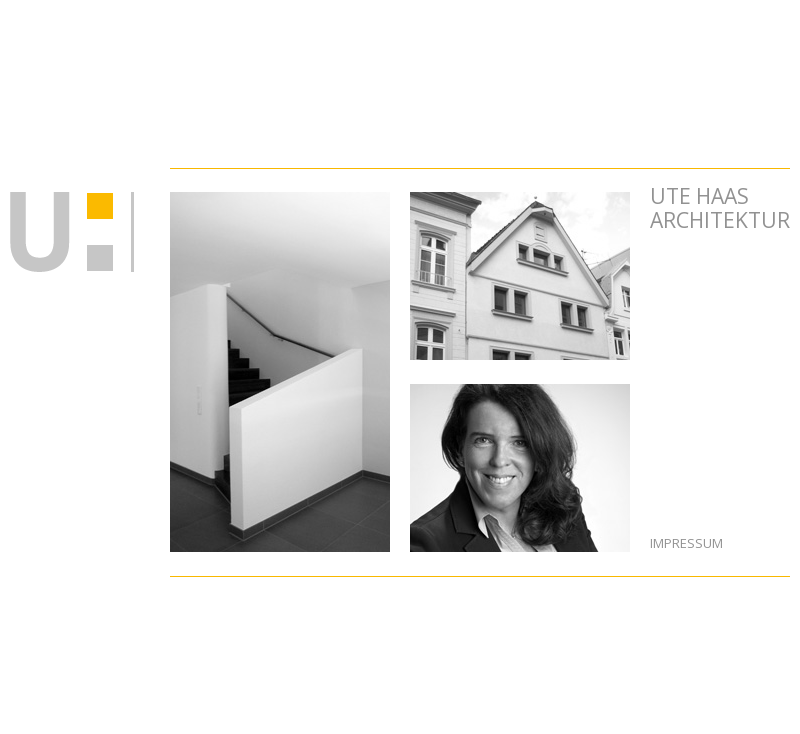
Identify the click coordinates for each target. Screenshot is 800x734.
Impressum (686, 543)
